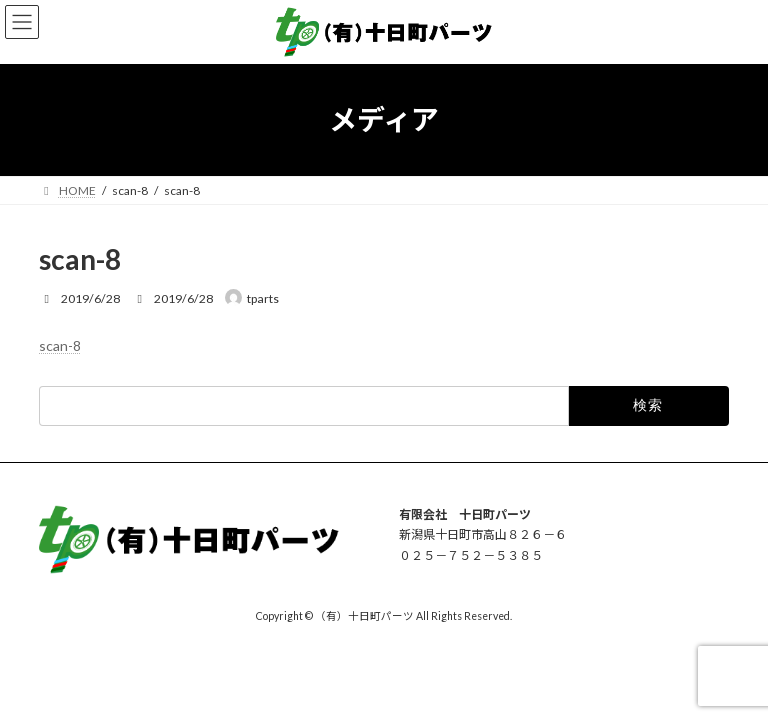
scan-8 (60, 345)
